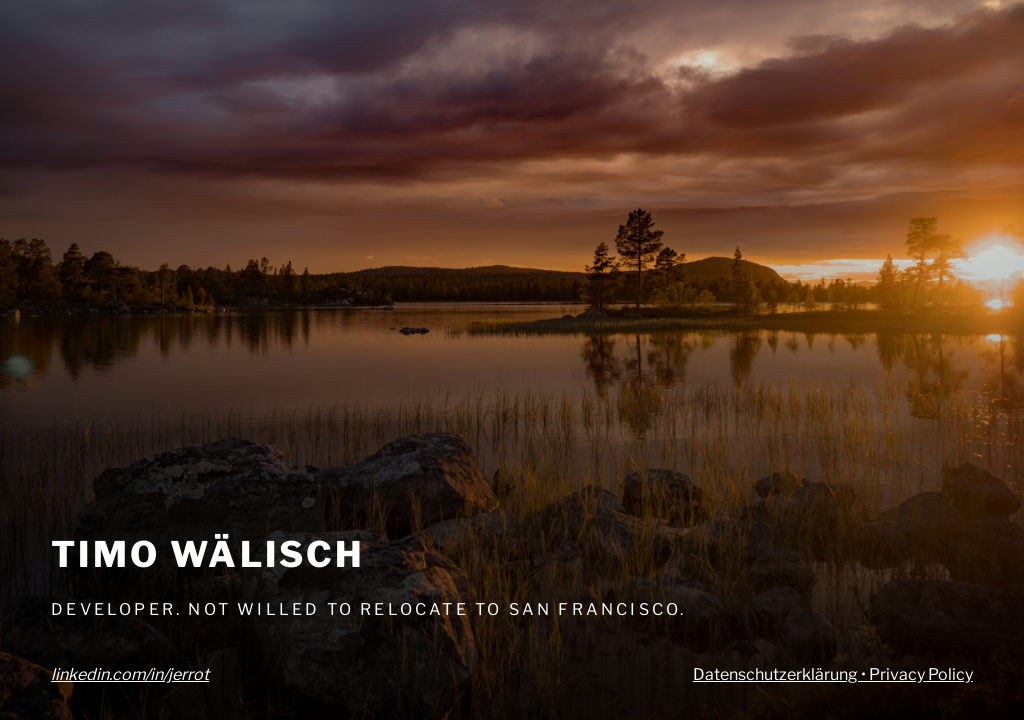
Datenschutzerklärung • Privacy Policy (833, 674)
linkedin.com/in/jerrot (130, 674)
